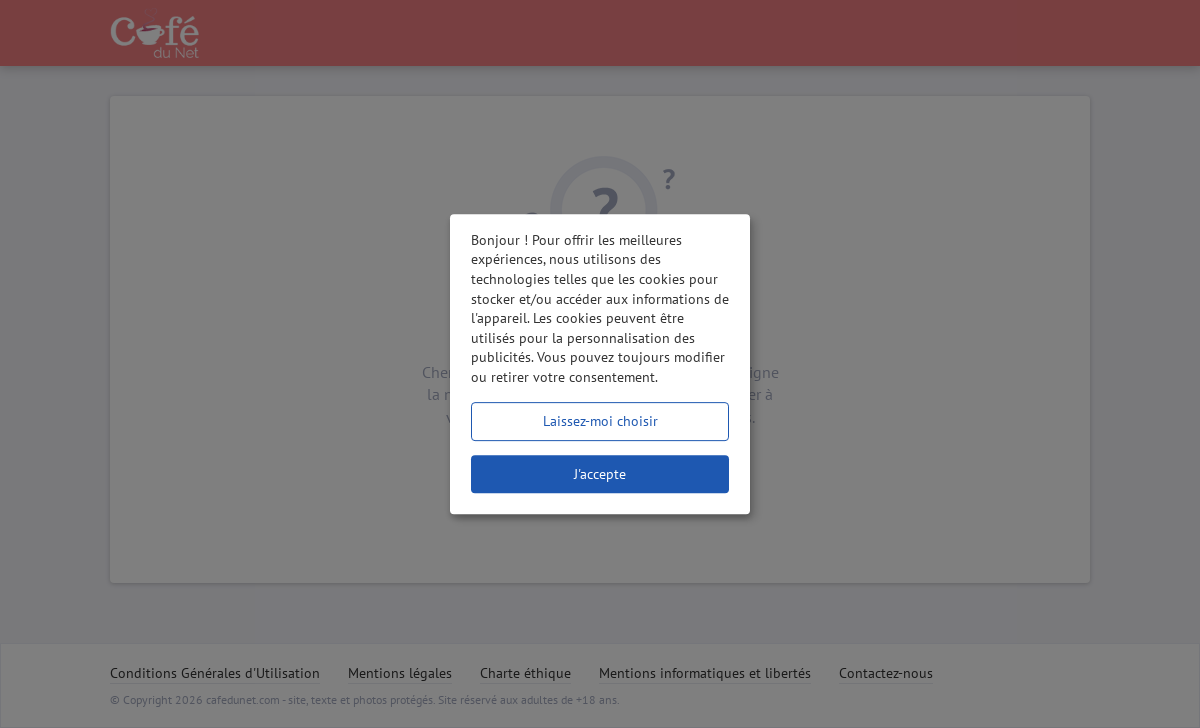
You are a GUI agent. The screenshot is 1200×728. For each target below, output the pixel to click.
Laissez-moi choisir (600, 421)
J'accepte (600, 474)
